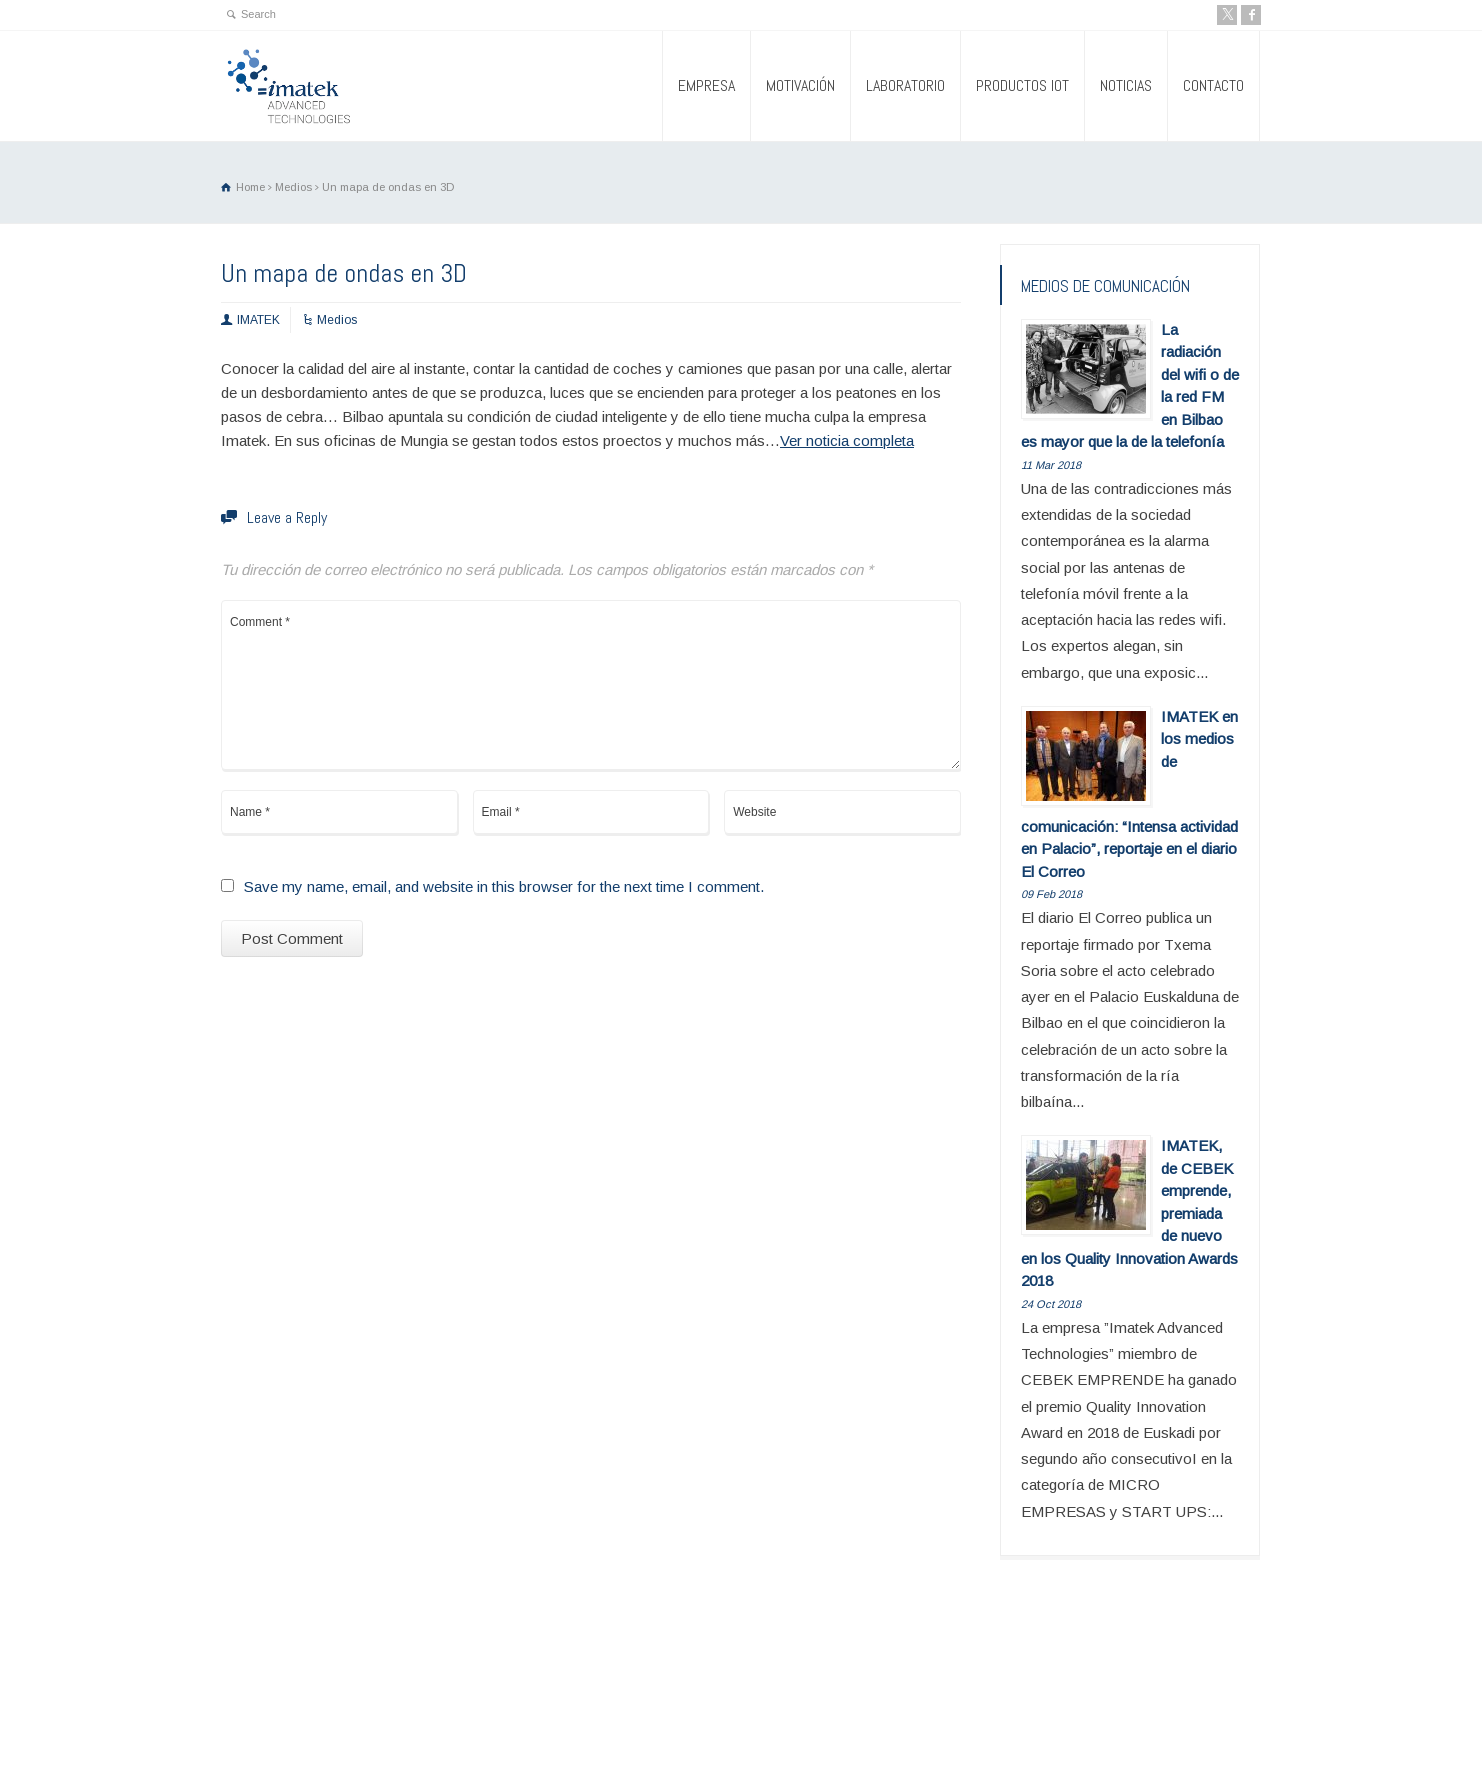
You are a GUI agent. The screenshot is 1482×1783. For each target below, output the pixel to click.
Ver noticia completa (847, 440)
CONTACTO (1213, 85)
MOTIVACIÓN (800, 85)
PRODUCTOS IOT (1022, 85)
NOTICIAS (1126, 85)
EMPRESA (706, 85)
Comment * (591, 685)
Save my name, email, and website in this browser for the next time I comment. (504, 886)
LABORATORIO (905, 85)
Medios (337, 320)
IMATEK (258, 320)
